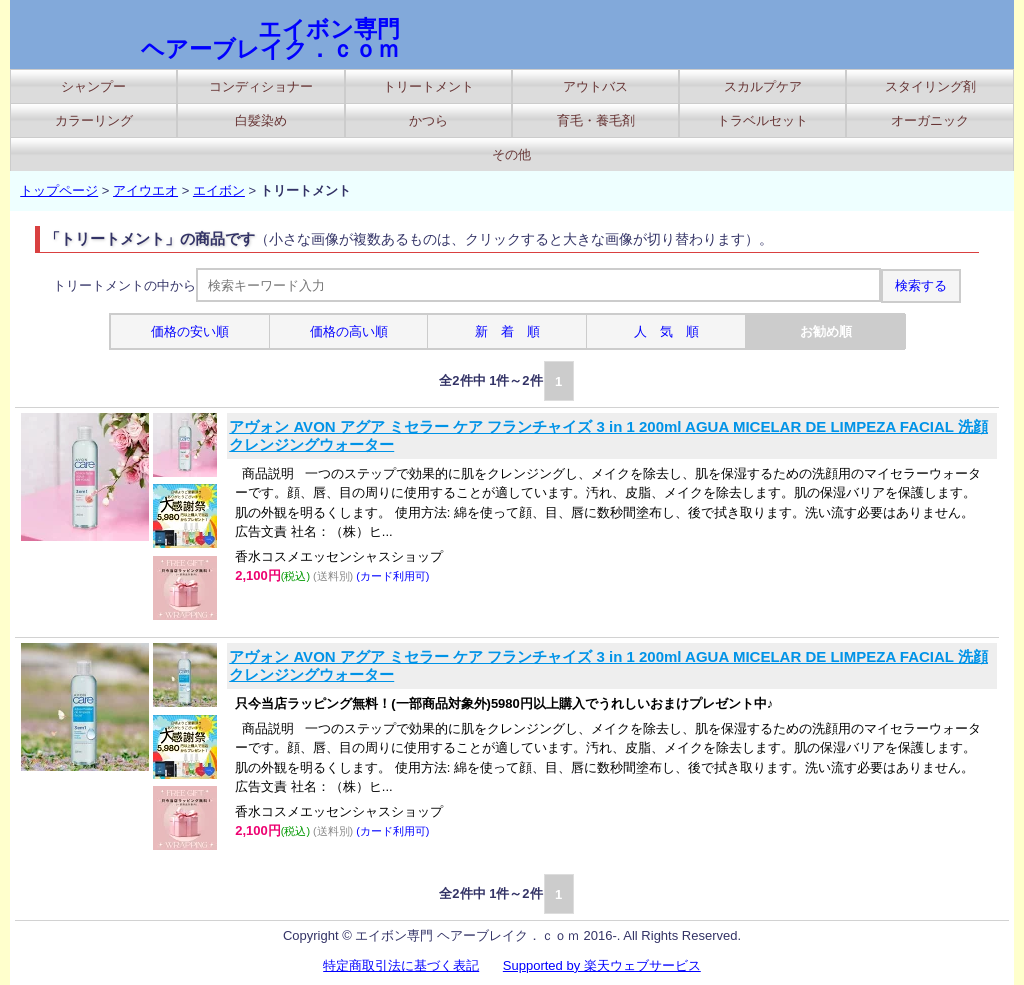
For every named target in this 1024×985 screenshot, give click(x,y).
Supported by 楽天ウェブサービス (602, 965)
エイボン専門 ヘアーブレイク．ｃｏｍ (270, 39)
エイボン (219, 190)
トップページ (59, 190)
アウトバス (595, 86)
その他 (511, 154)
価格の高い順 (349, 331)
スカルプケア (763, 86)
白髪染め (261, 120)
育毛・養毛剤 (596, 120)
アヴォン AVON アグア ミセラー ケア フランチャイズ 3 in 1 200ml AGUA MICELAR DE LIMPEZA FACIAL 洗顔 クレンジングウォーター (608, 435)
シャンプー (93, 86)
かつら (428, 120)
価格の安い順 (190, 331)
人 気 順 (666, 331)
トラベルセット (762, 120)
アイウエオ (145, 190)
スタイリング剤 (930, 86)
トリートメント (428, 86)
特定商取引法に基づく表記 (401, 965)
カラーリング (94, 120)
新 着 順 (507, 331)
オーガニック (930, 120)
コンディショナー (261, 86)
